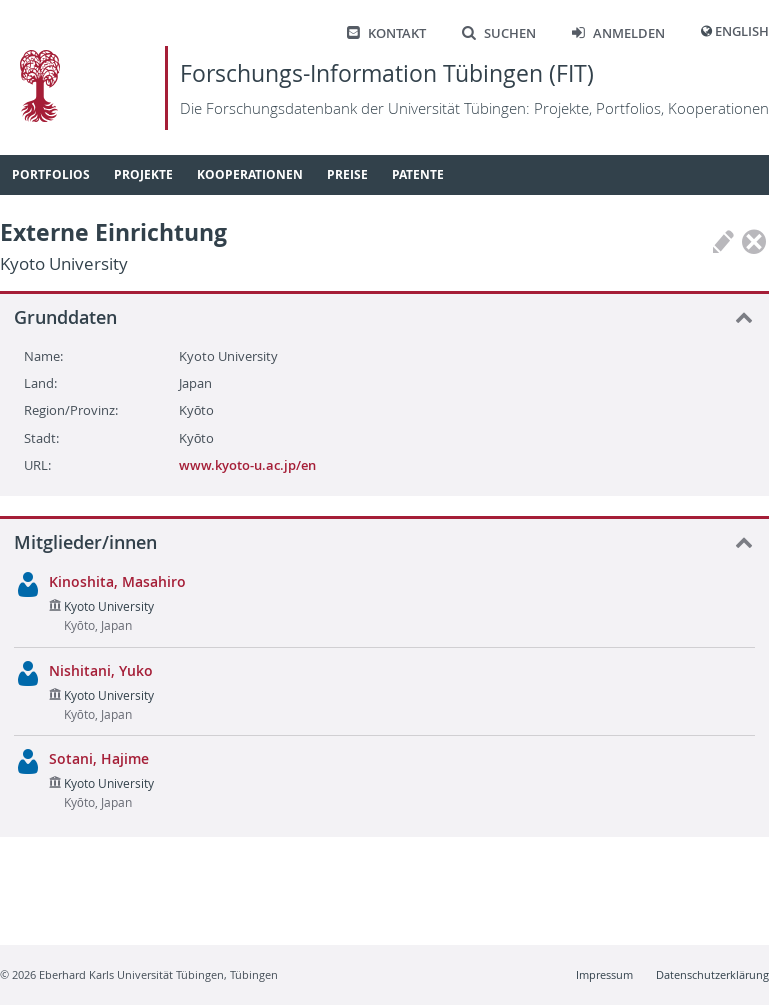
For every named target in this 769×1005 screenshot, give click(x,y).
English (742, 31)
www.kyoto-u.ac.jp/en (247, 465)
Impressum (604, 974)
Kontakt (386, 33)
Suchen (499, 33)
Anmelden (618, 33)
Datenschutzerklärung (712, 974)
